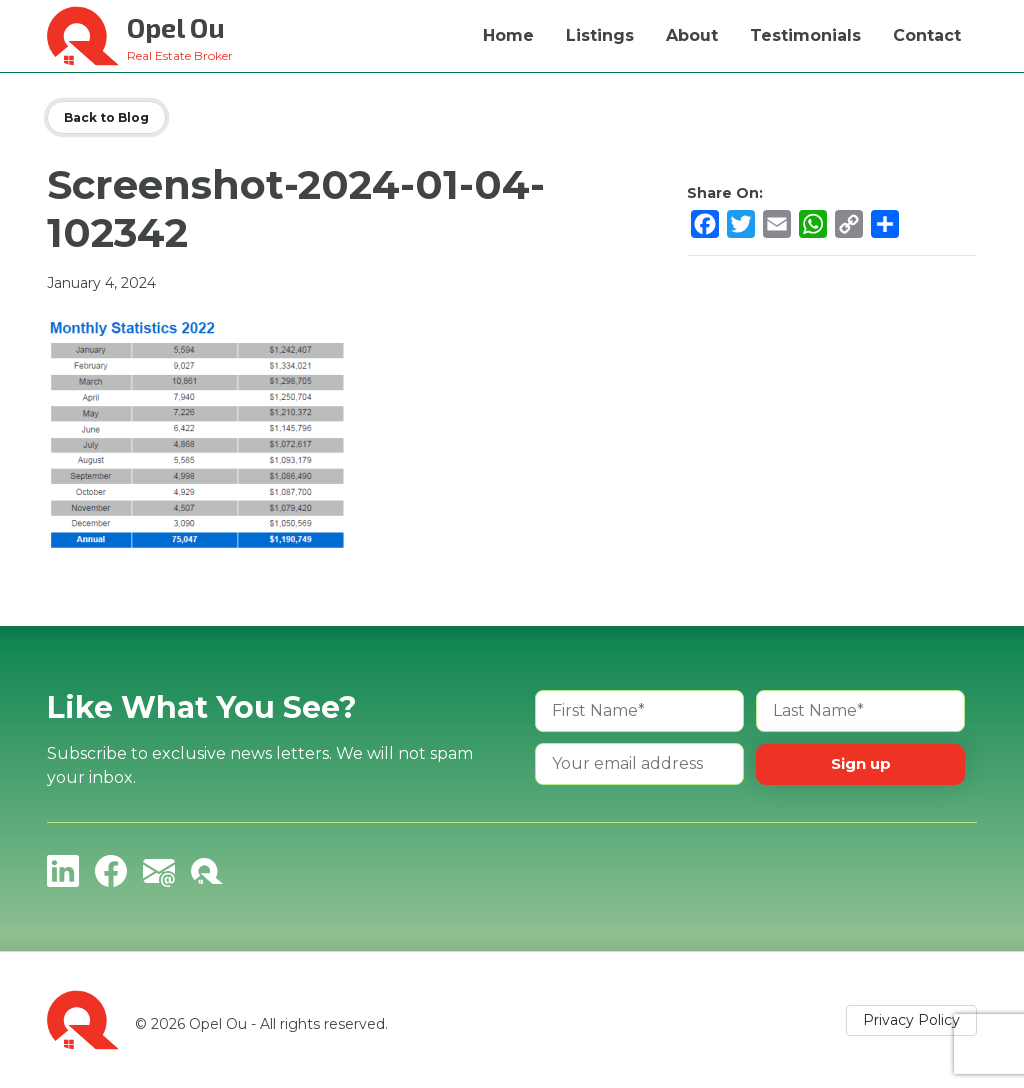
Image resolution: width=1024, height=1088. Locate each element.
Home (508, 35)
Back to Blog (106, 117)
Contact (927, 35)
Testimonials (805, 35)
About (692, 35)
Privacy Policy (911, 1020)
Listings (600, 35)
